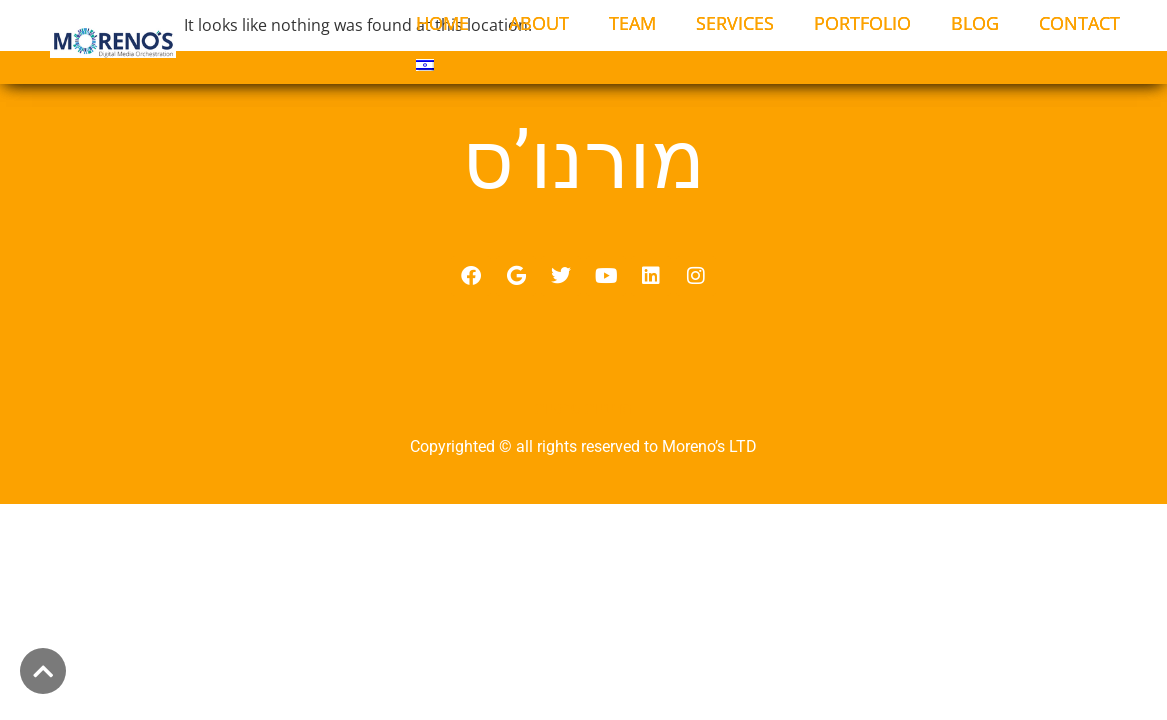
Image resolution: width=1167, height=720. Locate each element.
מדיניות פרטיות (583, 420)
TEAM (632, 23)
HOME (442, 23)
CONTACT (1079, 23)
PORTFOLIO (862, 23)
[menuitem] (425, 65)
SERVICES (735, 23)
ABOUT (539, 23)
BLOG (975, 23)
